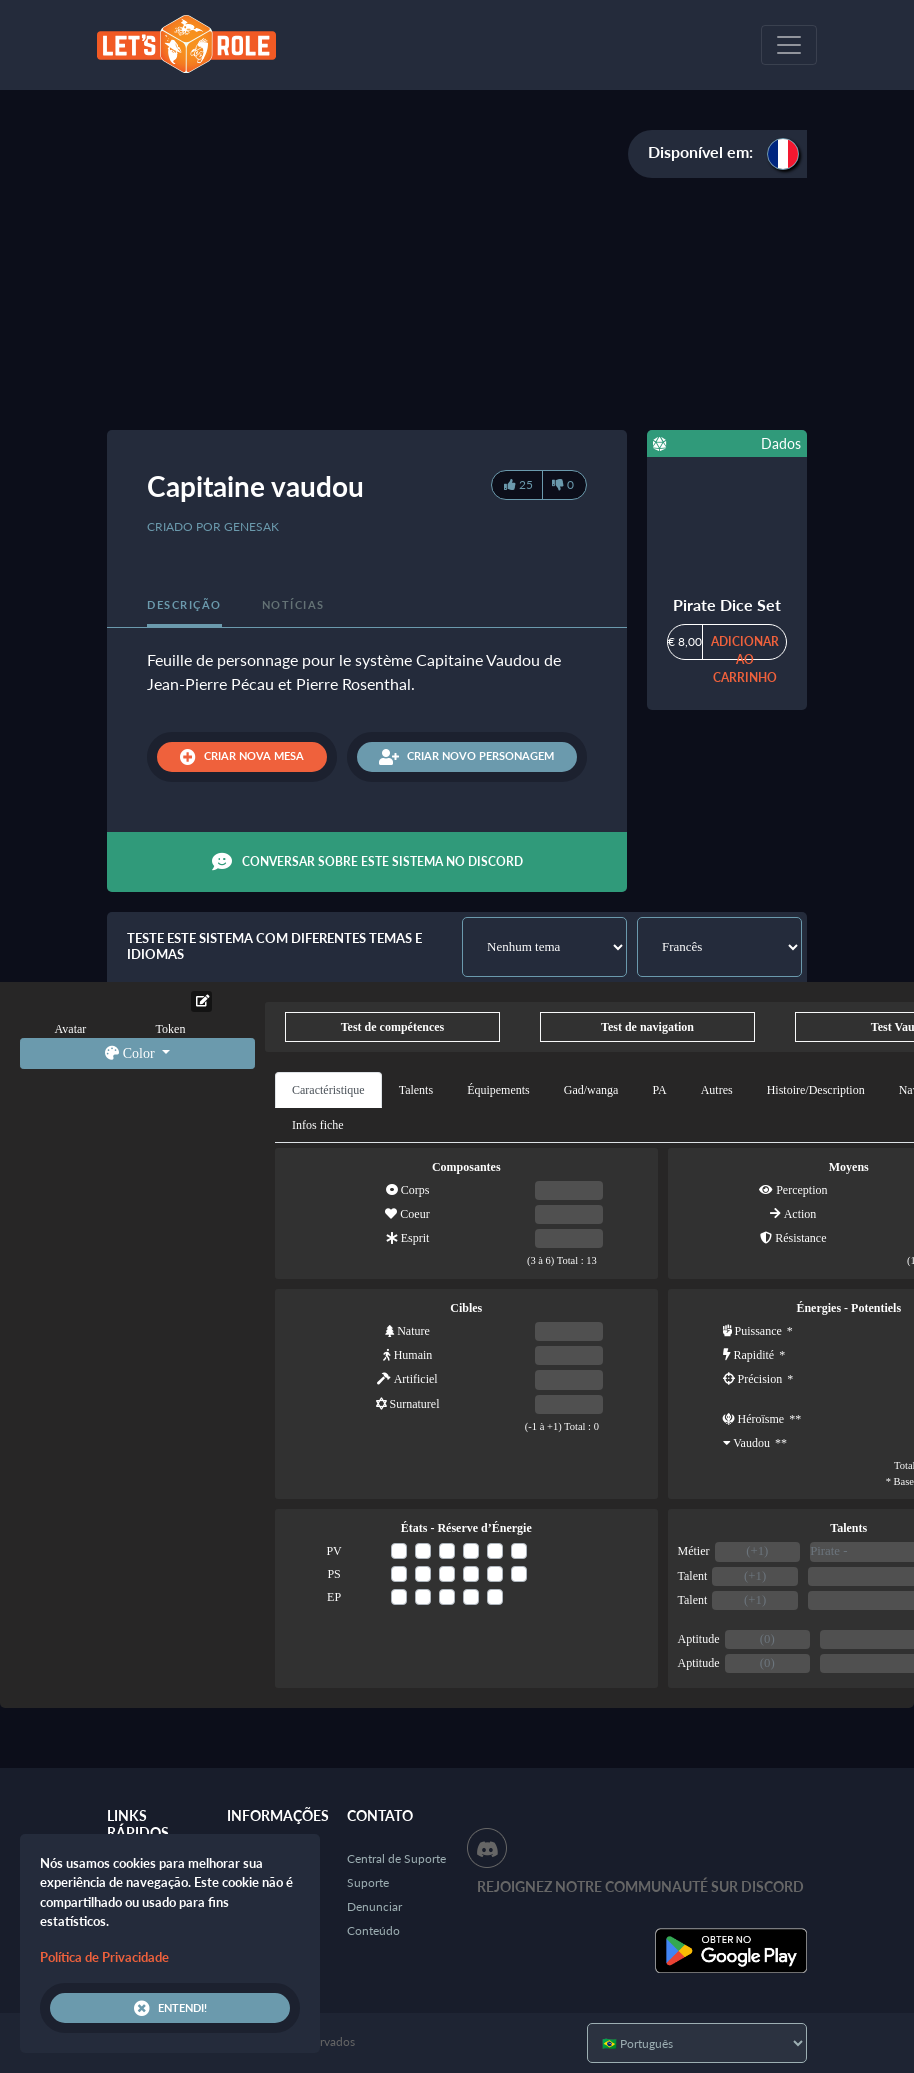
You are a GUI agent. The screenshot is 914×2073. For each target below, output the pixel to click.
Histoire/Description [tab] (816, 1090)
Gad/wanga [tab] (591, 1090)
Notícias (293, 604)
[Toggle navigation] (789, 45)
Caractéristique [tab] (328, 1090)
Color (131, 1053)
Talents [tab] (416, 1090)
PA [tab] (659, 1090)
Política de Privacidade (104, 1957)
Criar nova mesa (242, 757)
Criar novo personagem (466, 757)
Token (171, 1029)
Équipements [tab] (498, 1090)
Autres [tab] (717, 1090)
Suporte (368, 1882)
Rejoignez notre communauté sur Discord (640, 1886)
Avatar (71, 1029)
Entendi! (170, 2008)
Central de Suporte (396, 1858)
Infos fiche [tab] (318, 1125)
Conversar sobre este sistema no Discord (367, 862)
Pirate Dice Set (727, 604)
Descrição (184, 604)
